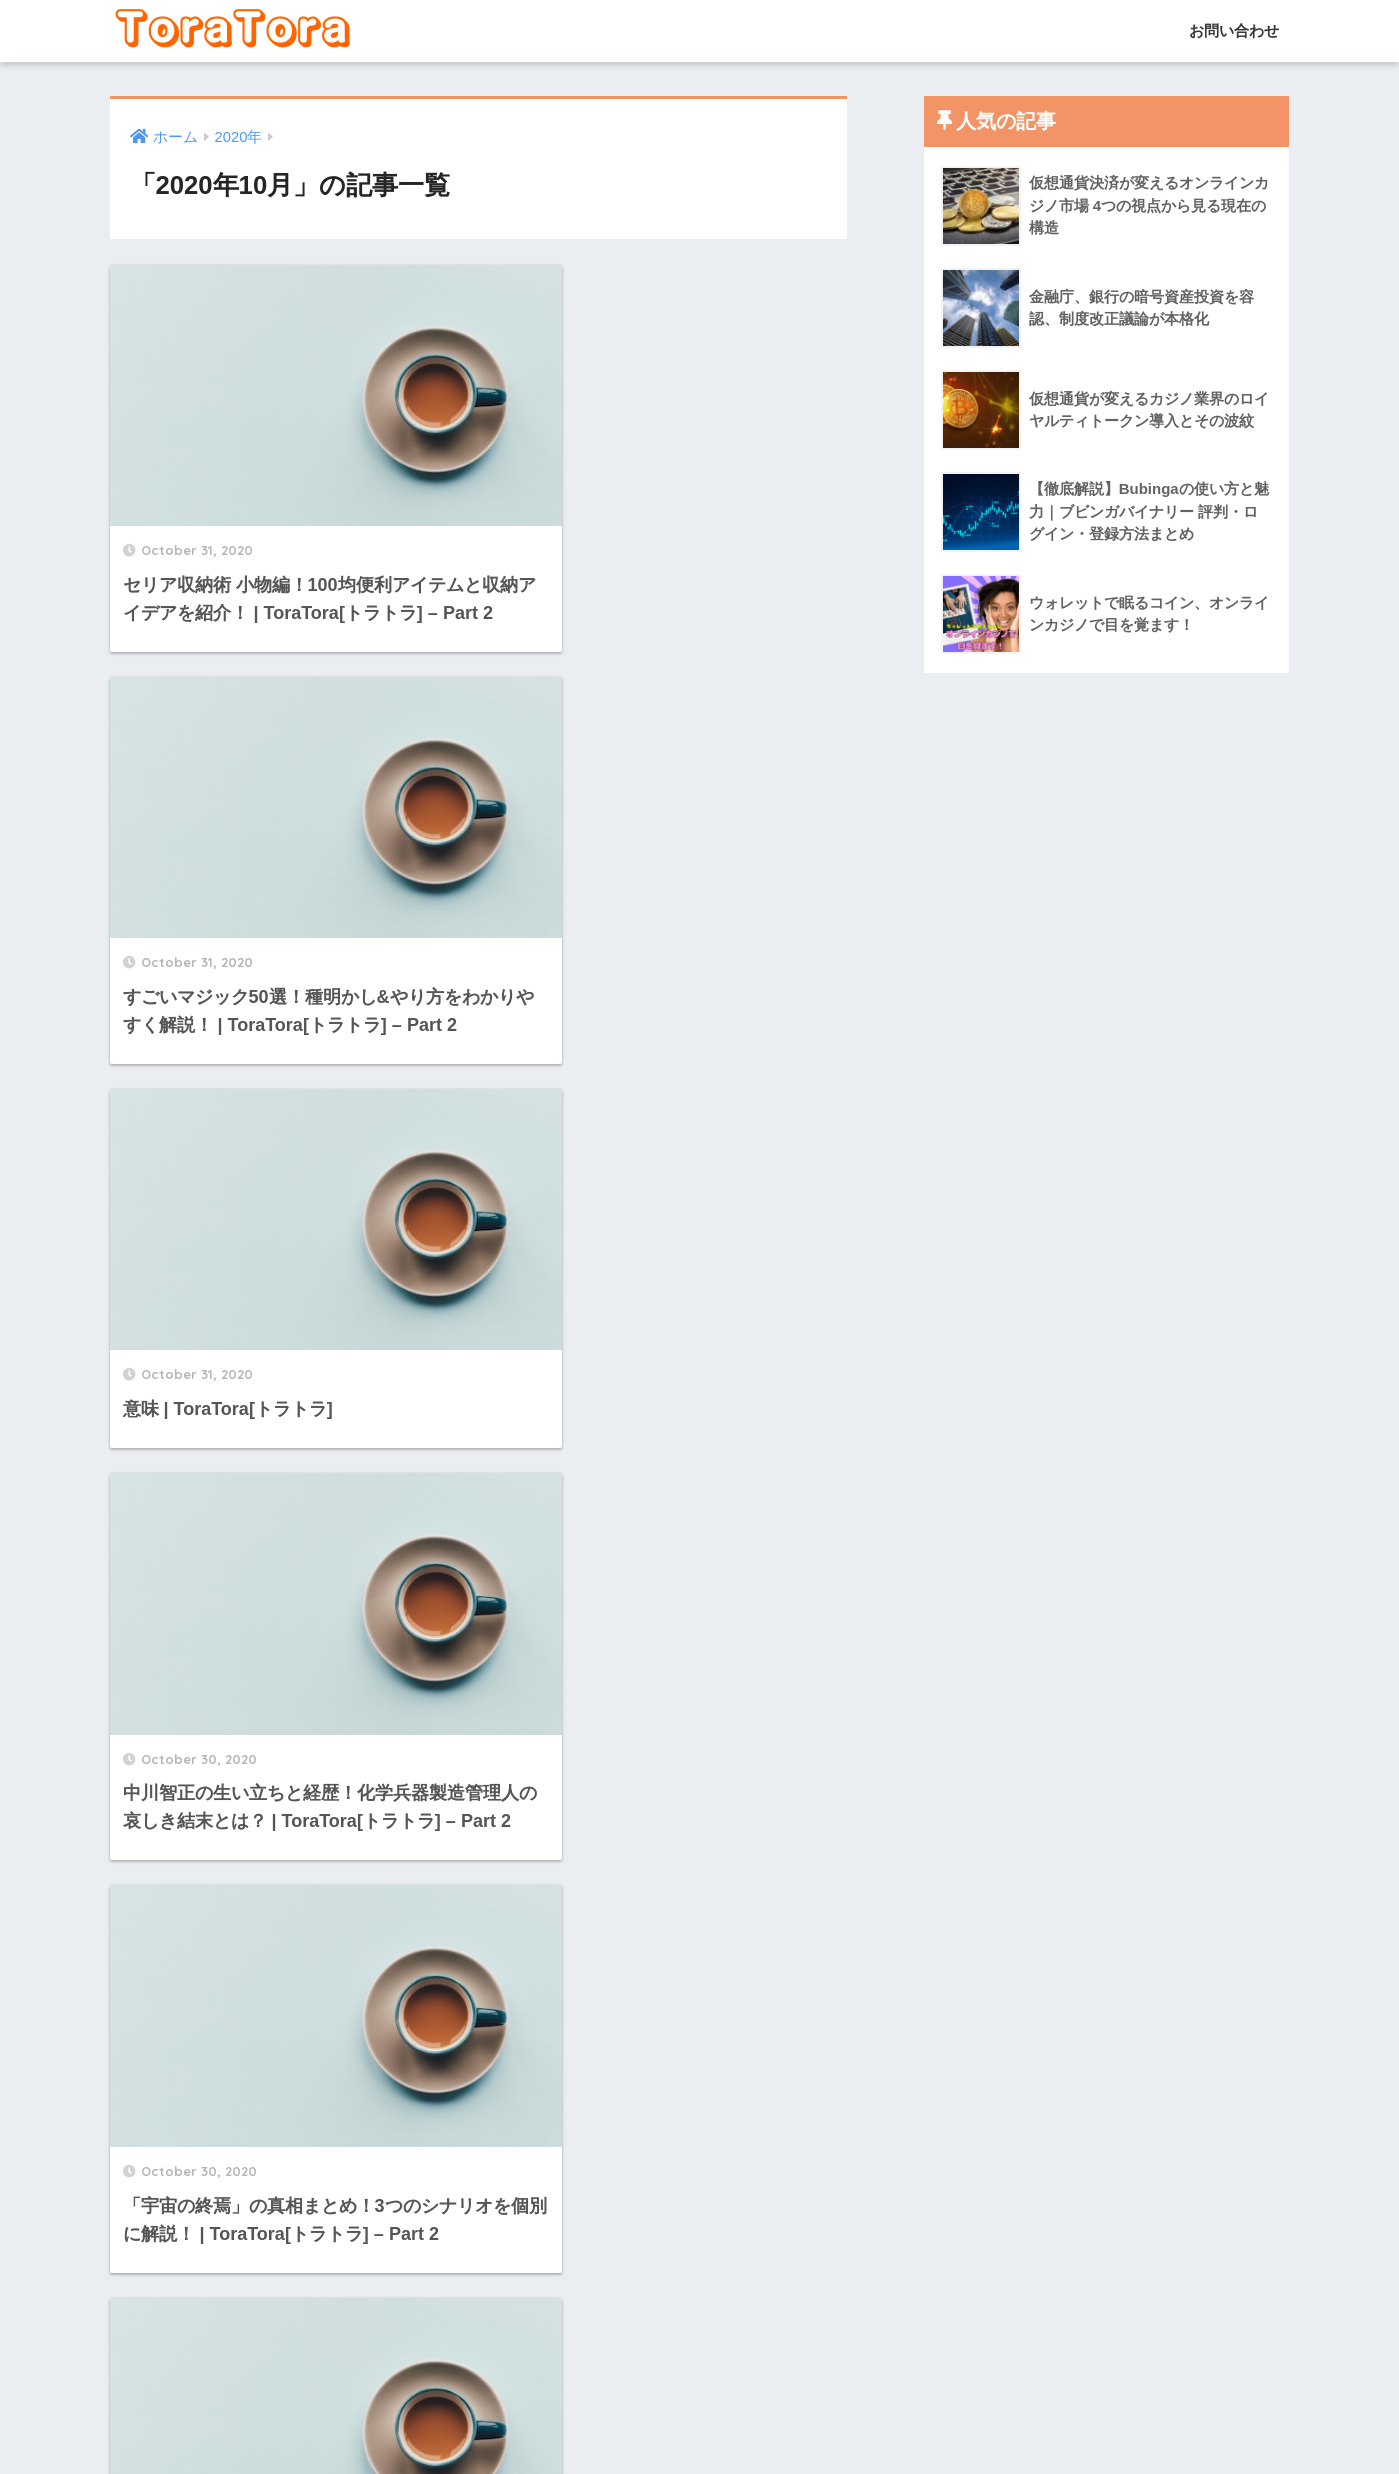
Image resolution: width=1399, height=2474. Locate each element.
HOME (699, 2388)
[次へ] (600, 2256)
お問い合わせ (1232, 30)
